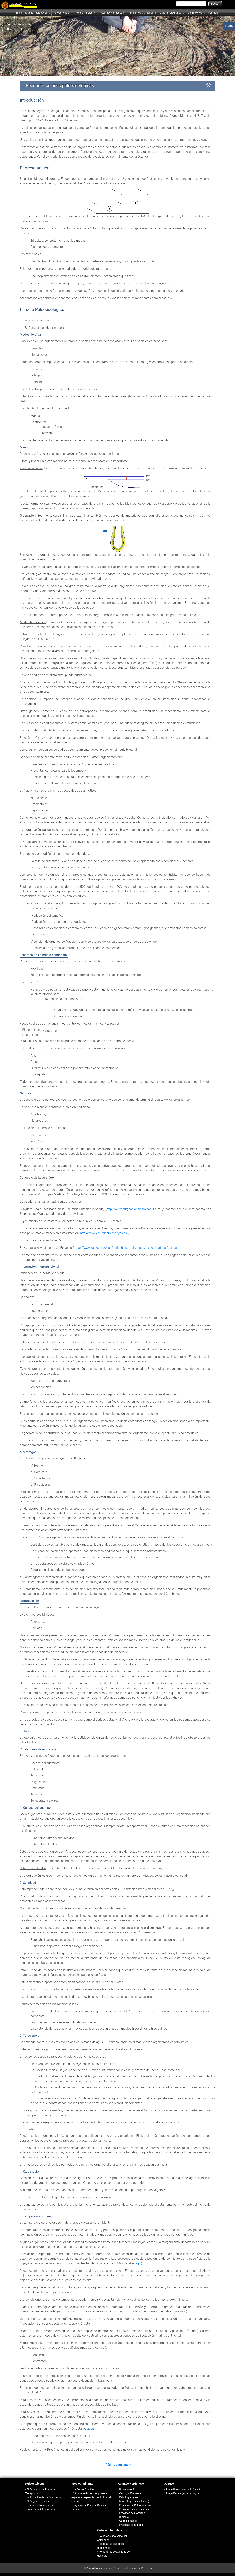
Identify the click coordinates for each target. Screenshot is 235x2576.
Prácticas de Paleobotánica (135, 2505)
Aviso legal (120, 2568)
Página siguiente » (118, 2465)
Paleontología (127, 2489)
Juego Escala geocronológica (182, 2493)
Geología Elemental (130, 2493)
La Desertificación (83, 2489)
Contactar (213, 12)
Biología (124, 2516)
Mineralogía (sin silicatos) (134, 2501)
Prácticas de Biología (131, 2524)
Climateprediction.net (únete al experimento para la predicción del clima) (91, 2497)
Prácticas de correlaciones (134, 2509)
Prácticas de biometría (132, 2513)
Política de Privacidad (140, 2568)
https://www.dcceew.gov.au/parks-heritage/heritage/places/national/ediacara (126, 1248)
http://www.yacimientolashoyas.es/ (104, 1233)
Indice (229, 26)
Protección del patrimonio (41, 2509)
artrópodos (94, 1688)
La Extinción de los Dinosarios (44, 2497)
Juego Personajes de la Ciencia (183, 2489)
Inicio (19, 12)
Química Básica (128, 2520)
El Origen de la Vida (38, 2501)
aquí (138, 2263)
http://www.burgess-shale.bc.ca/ (129, 1209)
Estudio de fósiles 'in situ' (41, 2505)
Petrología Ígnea (128, 2497)
